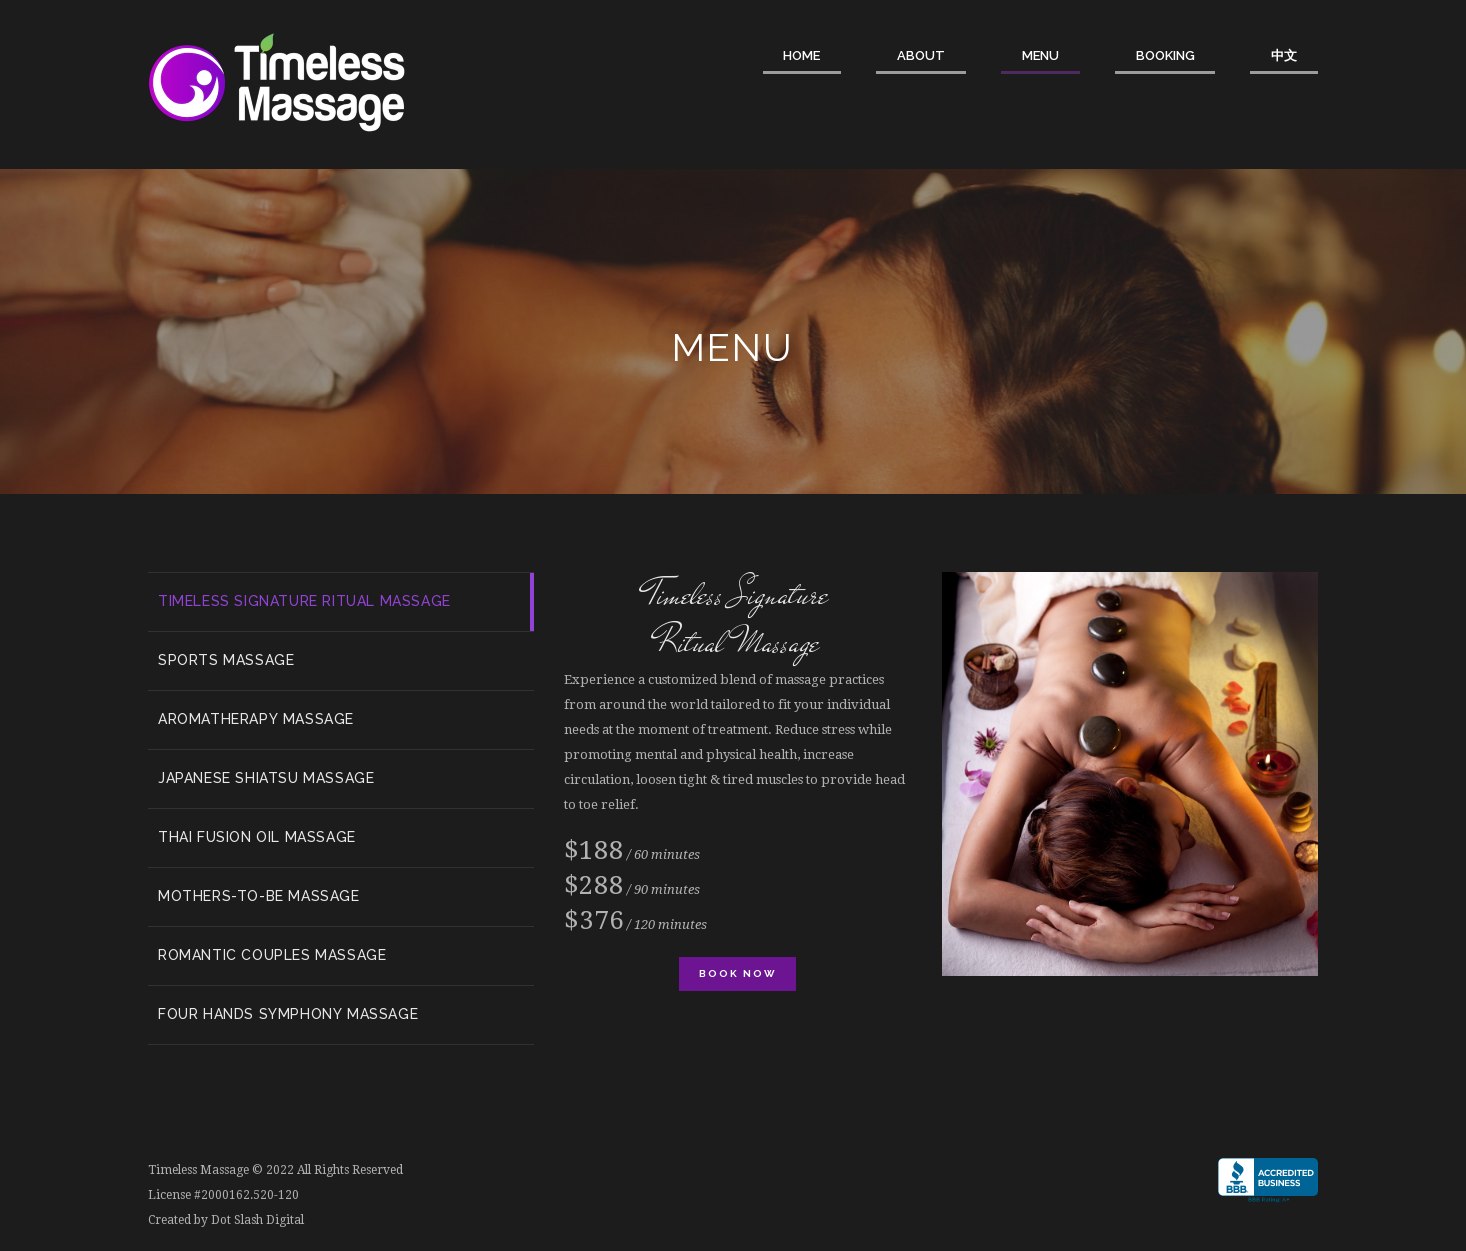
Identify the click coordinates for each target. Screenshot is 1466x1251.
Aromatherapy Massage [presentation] (256, 719)
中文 (1284, 55)
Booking (1165, 55)
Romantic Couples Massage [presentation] (272, 955)
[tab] (341, 602)
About (921, 55)
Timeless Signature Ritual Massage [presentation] (304, 601)
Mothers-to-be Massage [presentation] (259, 896)
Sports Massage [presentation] (226, 660)
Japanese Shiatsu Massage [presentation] (266, 778)
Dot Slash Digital (257, 1220)
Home (801, 55)
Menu (1040, 55)
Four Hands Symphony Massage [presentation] (288, 1014)
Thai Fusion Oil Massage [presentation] (257, 837)
